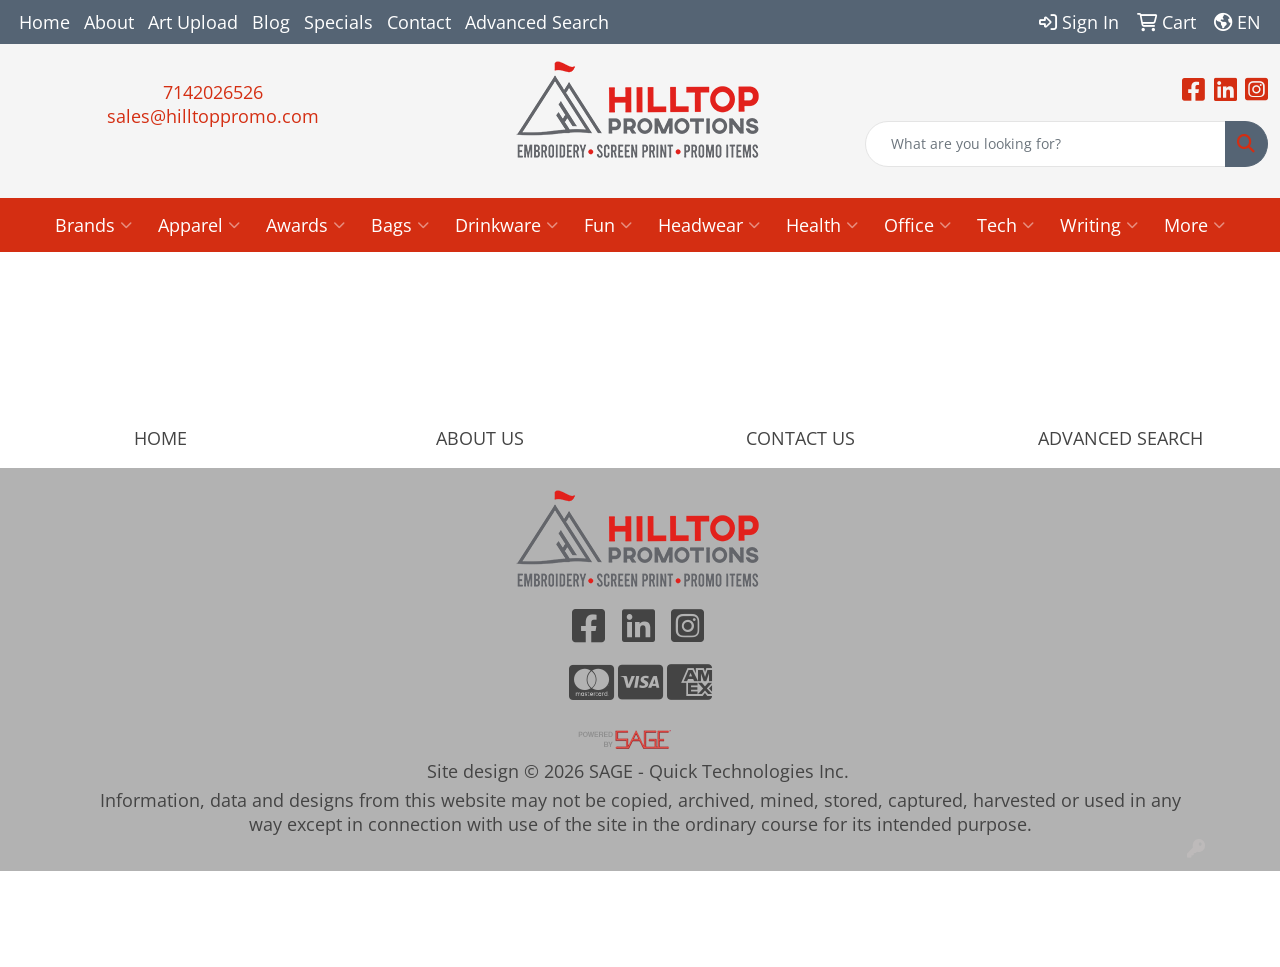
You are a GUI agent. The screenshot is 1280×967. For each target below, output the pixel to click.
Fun (608, 225)
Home (44, 22)
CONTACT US (800, 438)
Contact (419, 22)
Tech (1005, 225)
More (1194, 225)
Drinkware (506, 225)
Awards (305, 225)
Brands (93, 225)
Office (917, 225)
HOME (160, 438)
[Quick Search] (1045, 144)
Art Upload (193, 22)
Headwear (709, 225)
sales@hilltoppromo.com (213, 116)
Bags (400, 225)
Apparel (199, 225)
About (109, 22)
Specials (338, 22)
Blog (271, 22)
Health (822, 225)
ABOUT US (480, 438)
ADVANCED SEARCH (1120, 438)
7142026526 (213, 92)
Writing (1099, 225)
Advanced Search (537, 22)
